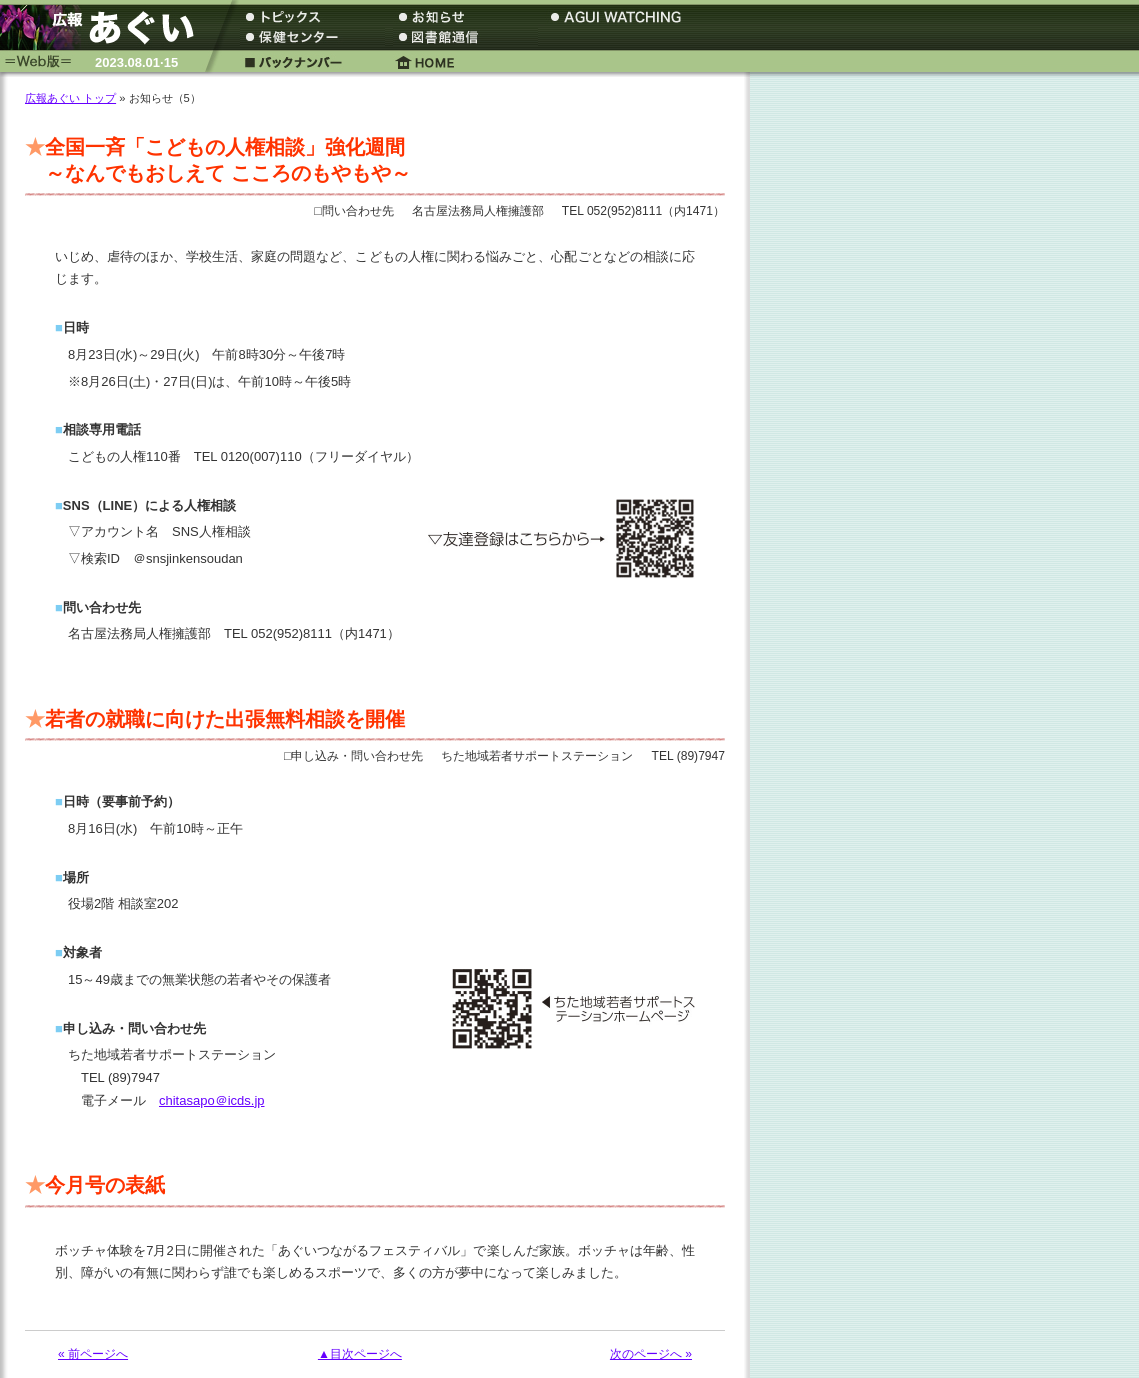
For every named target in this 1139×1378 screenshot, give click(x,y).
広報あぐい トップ (70, 98)
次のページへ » (651, 1354)
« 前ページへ (93, 1354)
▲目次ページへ (360, 1354)
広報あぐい (105, 27)
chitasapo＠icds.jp (212, 1100)
